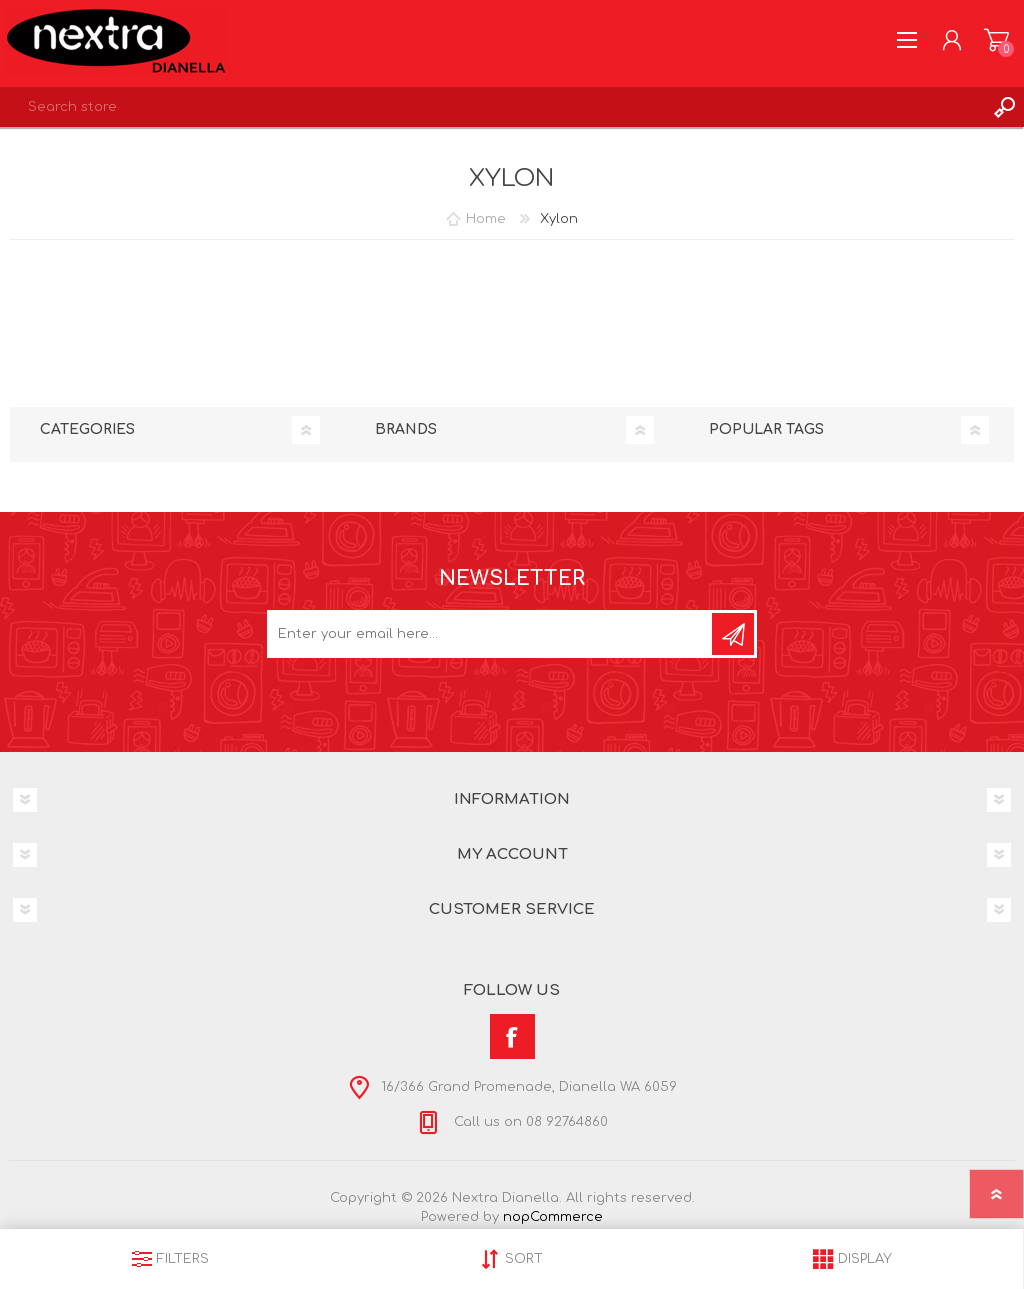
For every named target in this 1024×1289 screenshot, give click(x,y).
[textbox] (492, 107)
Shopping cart (996, 40)
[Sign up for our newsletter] (491, 634)
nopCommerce (553, 1217)
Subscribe (733, 634)
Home (486, 219)
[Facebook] (512, 1036)
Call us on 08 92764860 (529, 1122)
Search (1004, 107)
